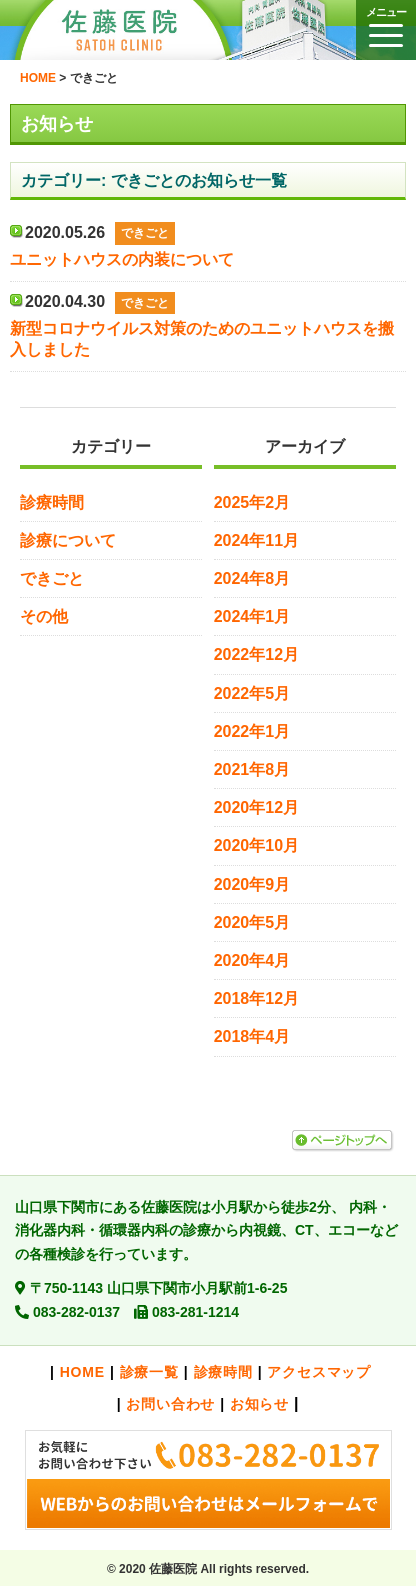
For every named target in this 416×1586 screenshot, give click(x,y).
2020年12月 (256, 807)
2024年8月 (252, 578)
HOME (82, 1372)
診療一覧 (149, 1372)
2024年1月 (252, 616)
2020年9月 (252, 884)
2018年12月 (256, 998)
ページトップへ (342, 1141)
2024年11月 (256, 540)
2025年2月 (252, 502)
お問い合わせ (170, 1404)
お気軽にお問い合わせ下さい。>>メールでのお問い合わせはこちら (208, 1480)
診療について (68, 540)
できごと (52, 578)
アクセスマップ (319, 1372)
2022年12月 (256, 654)
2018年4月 (252, 1036)
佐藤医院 (135, 30)
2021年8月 (252, 769)
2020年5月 (252, 922)
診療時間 (52, 502)
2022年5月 (252, 693)
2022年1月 (252, 731)
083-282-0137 (76, 1312)
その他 (44, 616)
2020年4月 (252, 960)
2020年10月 (256, 845)
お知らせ (259, 1404)
